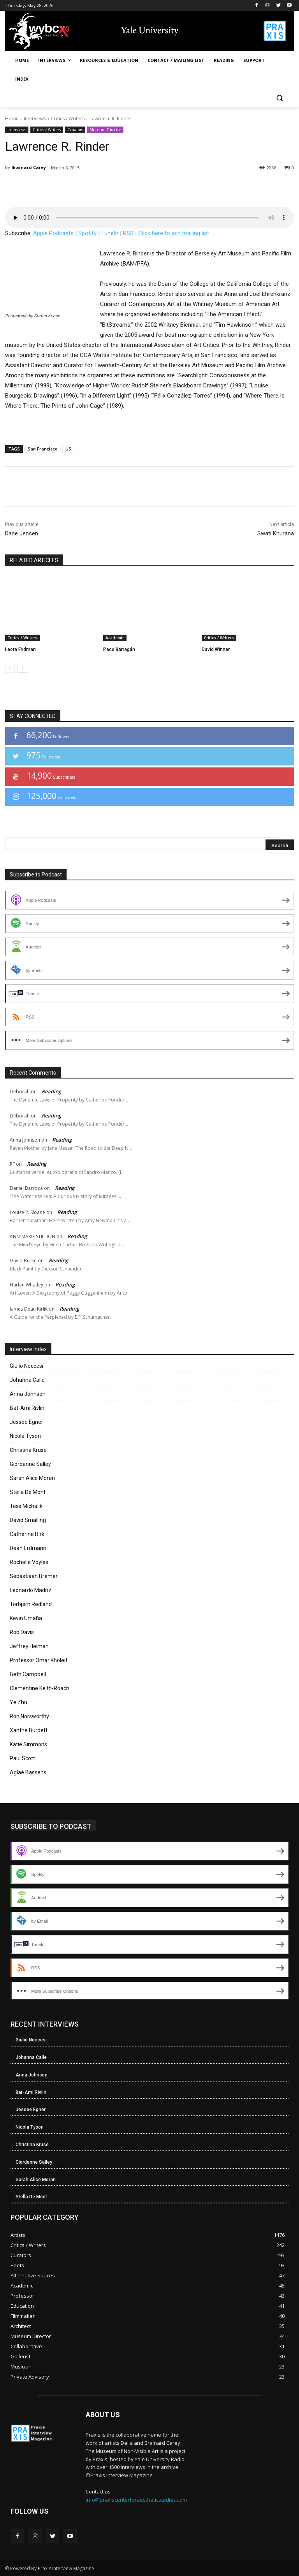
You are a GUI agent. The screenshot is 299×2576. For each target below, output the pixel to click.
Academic (115, 637)
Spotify (87, 233)
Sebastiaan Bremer (34, 1576)
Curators (75, 130)
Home (12, 118)
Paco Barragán (119, 649)
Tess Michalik (26, 1506)
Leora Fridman (20, 649)
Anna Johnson (28, 1394)
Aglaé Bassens (28, 1772)
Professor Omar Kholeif (39, 1660)
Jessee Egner (26, 1422)
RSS (128, 233)
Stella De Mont (28, 1492)
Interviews (35, 118)
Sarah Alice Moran (32, 1478)
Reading (51, 1091)
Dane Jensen (21, 533)
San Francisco (43, 449)
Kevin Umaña (26, 1618)
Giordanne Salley (30, 1464)
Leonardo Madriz (30, 1590)
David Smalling (28, 1520)
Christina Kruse (28, 1450)
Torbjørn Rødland (31, 1604)
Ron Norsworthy (29, 1716)
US (68, 449)
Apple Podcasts (53, 233)
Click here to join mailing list (173, 233)
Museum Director (105, 130)
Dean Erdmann (28, 1548)
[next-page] (22, 668)
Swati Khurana (275, 533)
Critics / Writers (67, 118)
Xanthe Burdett (28, 1730)
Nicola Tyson (25, 1436)
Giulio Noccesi (26, 1366)
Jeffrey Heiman (29, 1646)
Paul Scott (22, 1758)
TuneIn (109, 233)
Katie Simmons (28, 1744)
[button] (279, 98)
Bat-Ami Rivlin (27, 1408)
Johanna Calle (27, 1380)
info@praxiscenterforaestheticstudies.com (136, 2499)
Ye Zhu (18, 1702)
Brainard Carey (28, 167)
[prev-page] (10, 668)
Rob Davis (22, 1632)
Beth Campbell (28, 1674)
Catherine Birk (27, 1534)
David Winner (216, 649)
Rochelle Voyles (29, 1562)
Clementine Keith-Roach (39, 1688)
